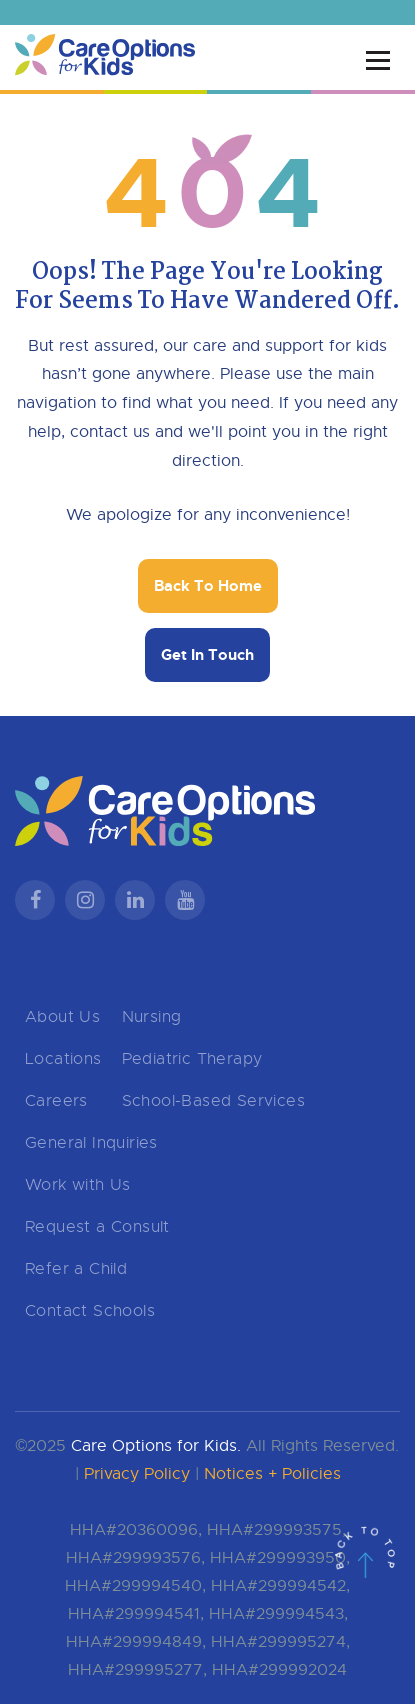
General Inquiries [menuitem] (91, 1143)
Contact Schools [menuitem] (90, 1311)
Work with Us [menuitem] (78, 1185)
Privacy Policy (137, 1474)
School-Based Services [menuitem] (213, 1101)
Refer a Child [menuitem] (76, 1269)
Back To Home (208, 586)
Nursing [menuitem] (152, 1017)
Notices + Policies (272, 1474)
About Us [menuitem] (62, 1017)
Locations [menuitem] (63, 1059)
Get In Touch (207, 655)
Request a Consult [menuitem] (97, 1227)
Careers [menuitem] (56, 1101)
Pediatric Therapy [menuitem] (192, 1059)
